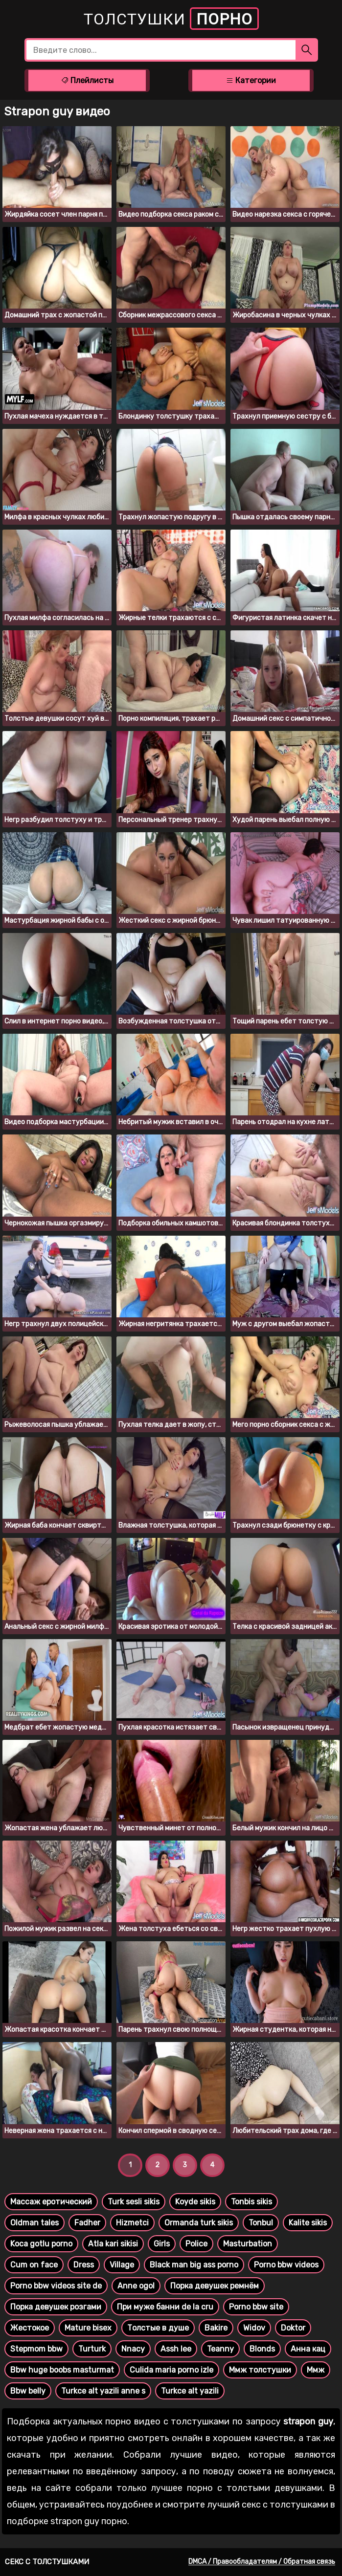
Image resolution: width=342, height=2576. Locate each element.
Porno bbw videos (286, 2264)
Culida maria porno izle (171, 2370)
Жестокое (29, 2327)
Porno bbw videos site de (56, 2285)
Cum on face (34, 2264)
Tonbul (261, 2222)
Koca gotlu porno (41, 2243)
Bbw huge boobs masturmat (62, 2370)
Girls (162, 2243)
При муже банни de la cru (165, 2306)
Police (196, 2243)
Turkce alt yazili (190, 2391)
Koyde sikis (195, 2201)
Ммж (315, 2370)
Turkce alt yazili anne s (103, 2391)
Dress (83, 2264)
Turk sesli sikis (134, 2201)
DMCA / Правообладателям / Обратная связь (261, 2561)
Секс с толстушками (47, 2561)
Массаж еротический (51, 2201)
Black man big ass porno (194, 2264)
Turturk (92, 2349)
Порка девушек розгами (55, 2306)
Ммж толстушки (260, 2370)
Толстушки (171, 18)
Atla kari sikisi (113, 2243)
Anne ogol (136, 2285)
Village (122, 2264)
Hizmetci (132, 2222)
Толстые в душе (158, 2327)
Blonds (262, 2349)
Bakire (216, 2327)
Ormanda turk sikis (198, 2222)
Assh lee (175, 2349)
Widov (254, 2327)
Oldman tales (34, 2222)
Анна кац (308, 2349)
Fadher (87, 2222)
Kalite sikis (308, 2222)
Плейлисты (87, 80)
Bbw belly (28, 2391)
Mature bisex (88, 2327)
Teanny (220, 2349)
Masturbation (247, 2243)
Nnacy (133, 2349)
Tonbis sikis (251, 2201)
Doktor (293, 2327)
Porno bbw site (256, 2306)
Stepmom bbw (36, 2349)
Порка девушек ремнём (214, 2285)
